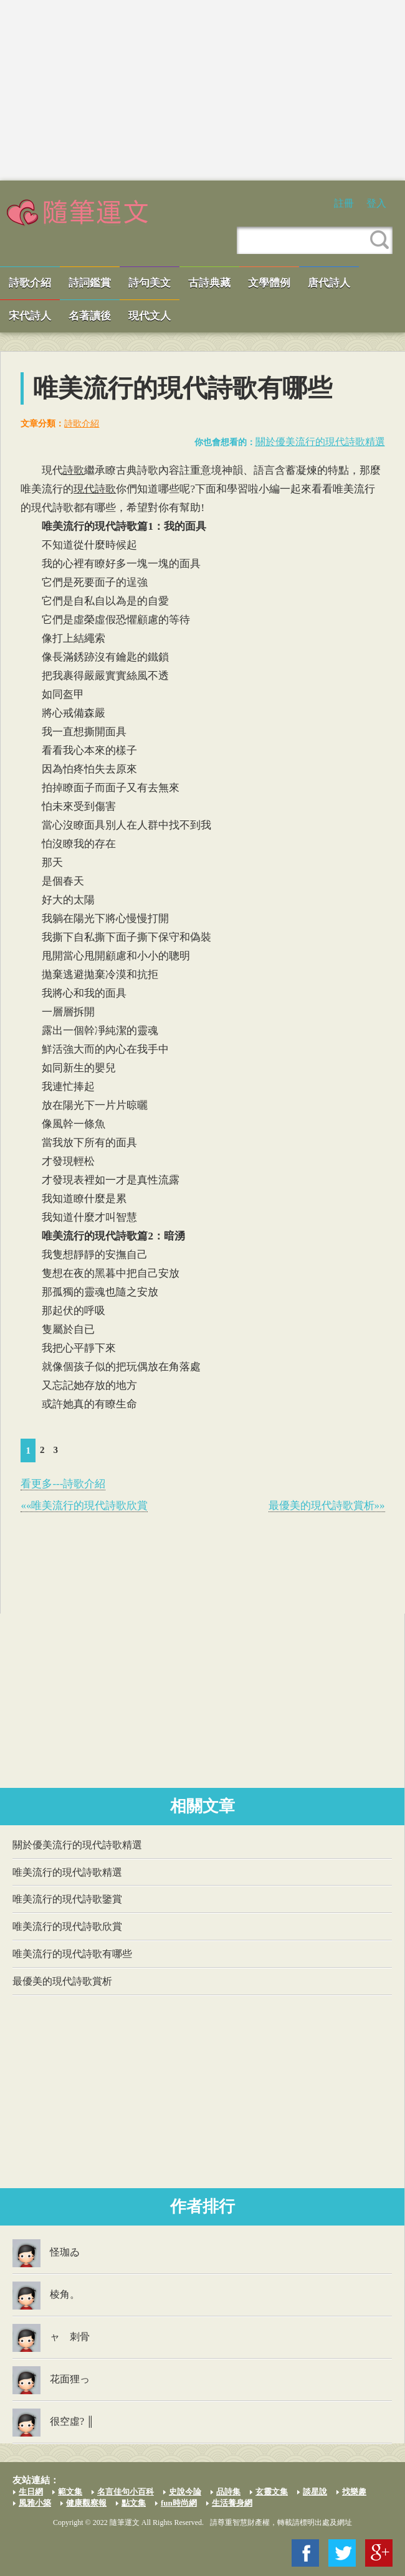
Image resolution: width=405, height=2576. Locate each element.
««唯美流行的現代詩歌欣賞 (84, 1505)
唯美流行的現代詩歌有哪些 (72, 1953)
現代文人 (149, 316)
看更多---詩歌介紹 (63, 1484)
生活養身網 (232, 2503)
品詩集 (228, 2491)
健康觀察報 (86, 2503)
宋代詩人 (30, 316)
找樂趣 (354, 2491)
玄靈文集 (271, 2491)
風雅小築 (35, 2503)
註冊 (344, 203)
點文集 (134, 2503)
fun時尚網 (179, 2503)
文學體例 (269, 283)
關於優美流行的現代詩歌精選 (320, 441)
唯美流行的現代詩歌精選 (67, 1872)
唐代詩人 (329, 283)
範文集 (70, 2491)
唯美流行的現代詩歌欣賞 (67, 1926)
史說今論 (185, 2491)
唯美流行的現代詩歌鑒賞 (67, 1899)
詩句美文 (149, 283)
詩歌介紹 (30, 283)
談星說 (315, 2491)
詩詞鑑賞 (90, 283)
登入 (376, 203)
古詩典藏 (209, 283)
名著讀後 (90, 316)
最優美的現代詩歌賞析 (62, 1981)
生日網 (31, 2491)
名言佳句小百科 (125, 2491)
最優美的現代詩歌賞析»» (327, 1505)
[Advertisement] (202, 90)
